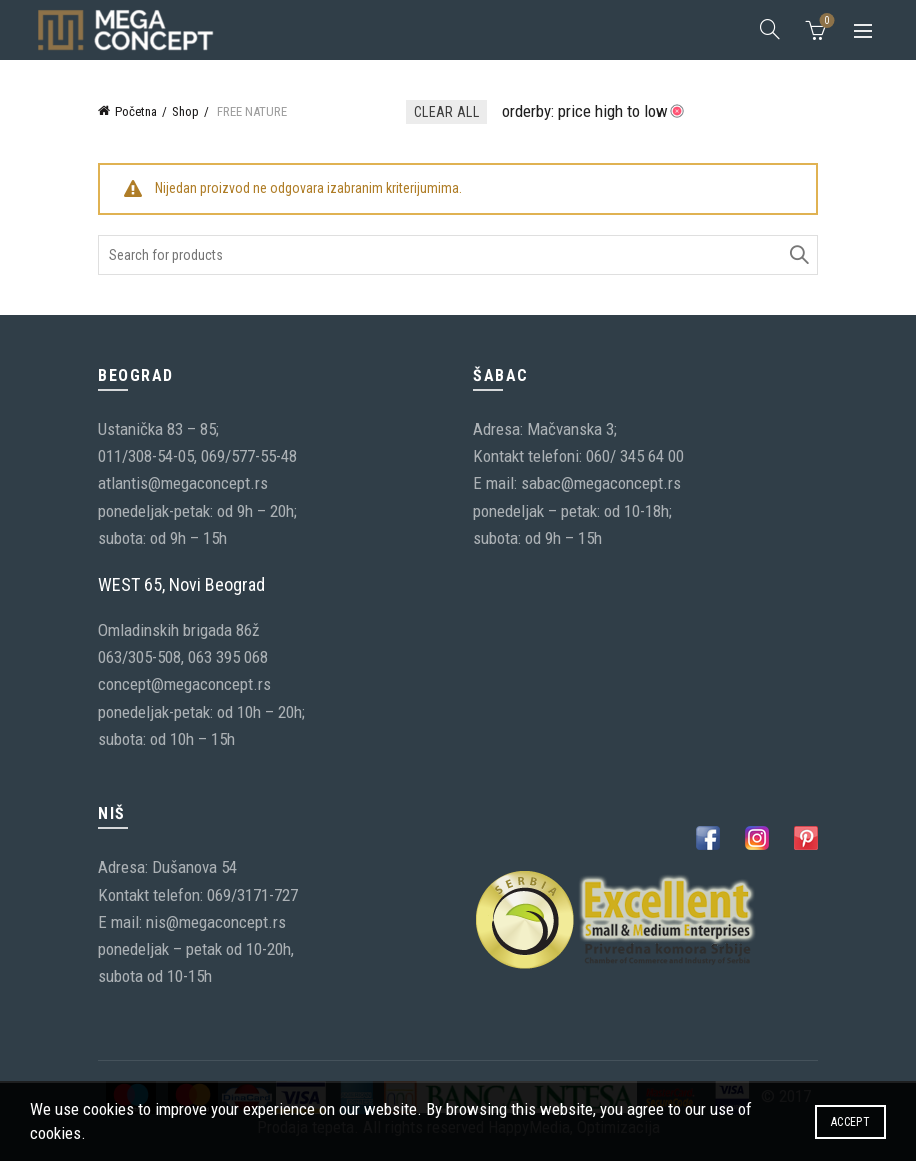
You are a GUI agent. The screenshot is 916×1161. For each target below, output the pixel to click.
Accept (850, 1122)
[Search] (770, 29)
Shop (185, 111)
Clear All (446, 112)
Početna (136, 111)
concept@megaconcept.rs (184, 684)
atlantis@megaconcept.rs (183, 483)
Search (798, 255)
